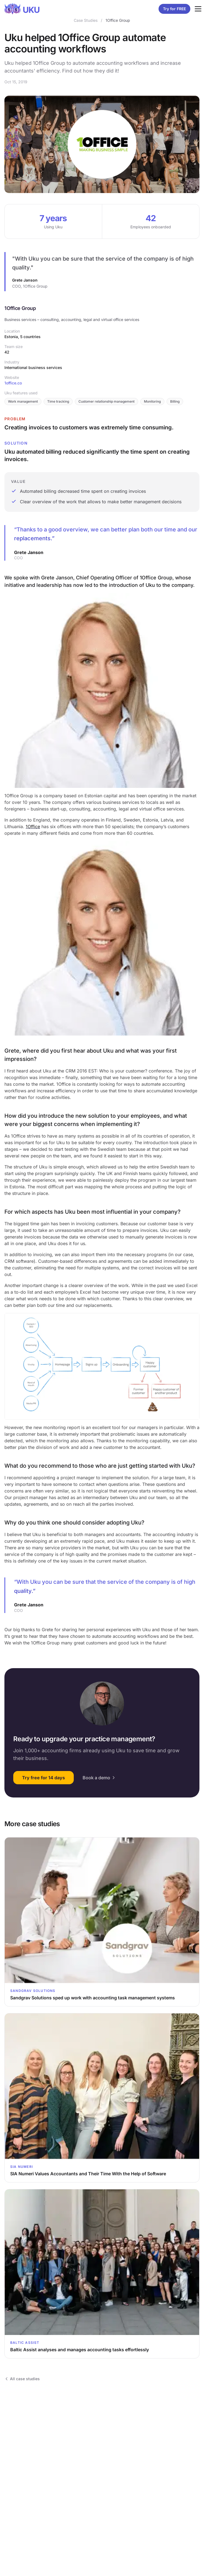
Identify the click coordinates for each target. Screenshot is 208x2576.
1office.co (13, 383)
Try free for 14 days (43, 1777)
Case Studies (86, 20)
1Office (33, 826)
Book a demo (99, 1777)
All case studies (22, 2378)
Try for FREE (174, 8)
